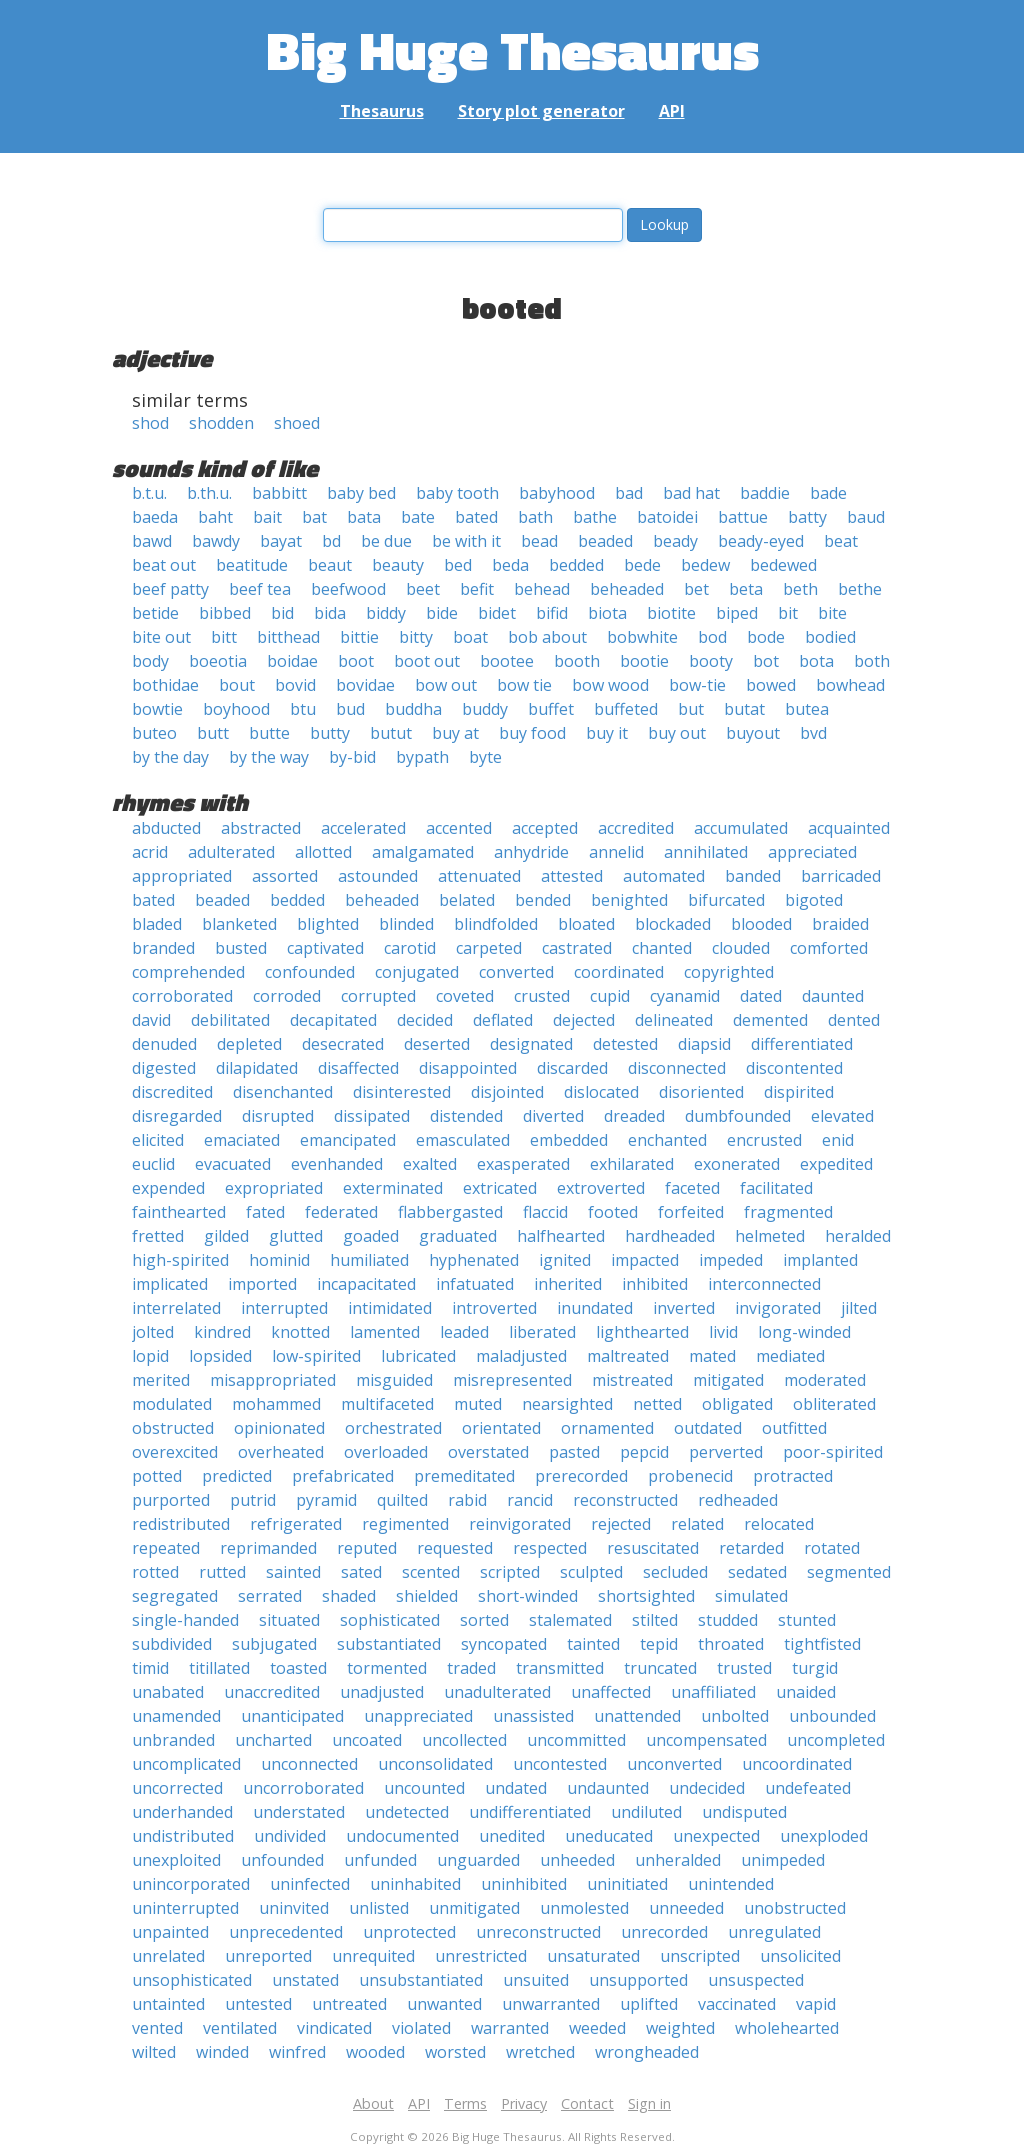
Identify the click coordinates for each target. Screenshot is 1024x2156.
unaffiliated (713, 1692)
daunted (833, 996)
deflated (503, 1020)
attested (572, 876)
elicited (158, 1140)
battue (743, 517)
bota (816, 661)
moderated (825, 1380)
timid (150, 1668)
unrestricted (481, 1956)
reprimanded (268, 1548)
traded (471, 1668)
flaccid (545, 1212)
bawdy (216, 541)
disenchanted (283, 1092)
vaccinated (737, 2004)
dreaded (634, 1116)
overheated (281, 1452)
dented (854, 1020)
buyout (753, 733)
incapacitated (366, 1284)
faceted (692, 1188)
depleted (249, 1044)
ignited (565, 1260)
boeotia (218, 661)
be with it (466, 541)
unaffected (611, 1692)
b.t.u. (149, 493)
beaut (330, 565)
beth (800, 589)
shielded (427, 1596)
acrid (150, 852)
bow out (446, 685)
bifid (552, 613)
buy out (677, 733)
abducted (166, 828)
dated (761, 996)
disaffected (358, 1068)
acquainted (849, 828)
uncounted (424, 1788)
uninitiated (627, 1884)
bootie (644, 661)
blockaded (673, 924)
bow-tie (697, 685)
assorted (285, 876)
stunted (807, 1620)
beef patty (170, 589)
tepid (659, 1644)
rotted (155, 1572)
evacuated (233, 1164)
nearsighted (567, 1404)
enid (838, 1140)
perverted (726, 1452)
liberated (542, 1332)
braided (840, 924)
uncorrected (177, 1788)
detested (625, 1044)
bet (696, 589)
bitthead (288, 637)
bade (828, 493)
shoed (297, 423)
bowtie (157, 709)
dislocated (601, 1092)
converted (516, 972)
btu (303, 709)
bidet (497, 613)
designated (531, 1044)
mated (712, 1356)
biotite (671, 613)
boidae (292, 661)
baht (215, 517)
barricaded (841, 876)
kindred (222, 1332)
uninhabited (415, 1884)
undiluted (646, 1812)
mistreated (632, 1380)
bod (712, 637)
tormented (387, 1668)
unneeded (686, 1908)
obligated (737, 1404)
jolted (153, 1332)
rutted (222, 1572)
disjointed (507, 1092)
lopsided (220, 1356)
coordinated (619, 972)
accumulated (741, 828)
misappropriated (273, 1380)
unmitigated (474, 1908)
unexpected (716, 1836)
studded (728, 1620)
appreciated (812, 852)
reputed (367, 1548)
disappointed (468, 1068)
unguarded (478, 1860)
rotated (832, 1548)
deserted (437, 1044)
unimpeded (783, 1860)
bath (535, 517)
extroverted (601, 1188)
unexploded (824, 1836)
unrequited (373, 1956)
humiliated (369, 1260)
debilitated (230, 1020)
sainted (293, 1572)
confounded (310, 972)
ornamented (607, 1428)
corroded (287, 996)
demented (770, 1020)
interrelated (176, 1308)
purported (171, 1500)
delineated (674, 1020)
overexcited (175, 1452)
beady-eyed (761, 541)
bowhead (850, 685)
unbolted (735, 1716)
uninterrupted (185, 1908)
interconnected (764, 1284)
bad (629, 493)
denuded (164, 1044)
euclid (153, 1164)
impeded (731, 1260)
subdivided (172, 1644)
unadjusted (382, 1692)
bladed (157, 924)
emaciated (242, 1140)
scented (431, 1572)
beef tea (260, 589)
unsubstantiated (421, 1980)
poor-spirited (833, 1452)
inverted (684, 1308)
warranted (510, 2028)
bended (543, 900)
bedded (576, 565)
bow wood (610, 685)
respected (550, 1548)
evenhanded (337, 1164)
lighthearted (642, 1332)
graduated (458, 1236)
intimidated (390, 1308)
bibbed (225, 613)
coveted (465, 996)
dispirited (799, 1092)
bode (766, 637)
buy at (455, 733)
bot (766, 661)
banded (753, 876)
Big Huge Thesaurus (512, 49)
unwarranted (551, 2004)
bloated (586, 924)
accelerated (363, 828)
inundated (595, 1308)
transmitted (560, 1668)
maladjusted (521, 1356)
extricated (500, 1188)
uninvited (294, 1908)
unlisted (379, 1908)
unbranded (173, 1740)
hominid (279, 1260)
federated (341, 1212)
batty (807, 517)
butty (330, 733)
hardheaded (670, 1236)
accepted (545, 828)
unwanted (444, 2004)
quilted (402, 1500)
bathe (595, 517)
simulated (751, 1596)
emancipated (348, 1140)
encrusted (764, 1140)
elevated (842, 1116)
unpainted (170, 1932)
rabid (467, 1500)
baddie (765, 493)
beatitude (252, 565)
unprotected (409, 1932)
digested (164, 1068)
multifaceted (387, 1404)
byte (485, 757)
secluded (675, 1572)
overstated (488, 1452)
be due (386, 541)
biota (607, 613)
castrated (577, 948)
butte (269, 733)
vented (157, 2028)
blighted (328, 924)
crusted (542, 996)
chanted (662, 948)
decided (425, 1020)
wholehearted (787, 2028)
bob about (547, 637)
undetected (407, 1812)
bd (331, 541)
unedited (512, 1836)
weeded (597, 2028)
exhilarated (632, 1164)
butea (807, 709)
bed (458, 565)
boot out (427, 661)
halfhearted (561, 1236)
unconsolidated (435, 1764)
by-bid (352, 757)
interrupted (284, 1308)
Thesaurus (382, 111)
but (691, 709)
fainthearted (179, 1212)
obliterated (834, 1404)
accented (459, 828)
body (150, 661)
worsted (455, 2052)
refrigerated (296, 1524)
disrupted (278, 1116)
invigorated (778, 1308)
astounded (378, 876)
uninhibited (524, 1884)
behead (542, 589)
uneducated (609, 1836)
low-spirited (316, 1356)
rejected (621, 1524)
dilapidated (257, 1068)
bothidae (165, 685)
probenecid (690, 1476)
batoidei (667, 517)
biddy (386, 613)
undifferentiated (530, 1812)
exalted (430, 1164)
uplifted (649, 2004)
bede (642, 565)
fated (265, 1212)
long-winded (804, 1332)
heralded (858, 1236)
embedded (569, 1140)
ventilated (240, 2028)
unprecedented (286, 1932)
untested (258, 2004)
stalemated (570, 1620)
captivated (325, 948)
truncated (660, 1668)
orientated (501, 1428)
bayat (281, 541)
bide (442, 613)
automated (664, 876)
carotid (410, 948)
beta (746, 589)
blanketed (239, 924)
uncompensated (706, 1740)
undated (516, 1788)
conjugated (417, 972)
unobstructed (795, 1908)
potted (157, 1476)
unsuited (536, 1980)
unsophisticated (192, 1980)
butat (744, 709)
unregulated (774, 1932)
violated (421, 2028)
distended (466, 1116)
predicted (237, 1476)
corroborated (182, 996)
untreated (349, 2004)
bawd (152, 541)
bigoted (814, 900)
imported (262, 1284)
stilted (655, 1620)
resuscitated (653, 1548)
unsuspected (756, 1980)
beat (841, 541)
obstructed (173, 1428)
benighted (629, 900)
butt (213, 733)
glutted (296, 1236)
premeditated (464, 1476)
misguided (394, 1380)
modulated (172, 1404)
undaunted (608, 1788)
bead (539, 541)
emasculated (463, 1140)
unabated (168, 1692)
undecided (707, 1788)
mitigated (728, 1380)
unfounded (282, 1860)
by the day (170, 757)
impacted (645, 1260)
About (373, 2103)
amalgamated (423, 852)
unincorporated (191, 1884)
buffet (551, 709)
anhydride (531, 852)
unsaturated (593, 1956)
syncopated (504, 1644)
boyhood (236, 709)
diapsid (704, 1044)
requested (455, 1548)
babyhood (557, 493)
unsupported (638, 1980)
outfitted (794, 1428)
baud (866, 517)
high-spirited (180, 1260)
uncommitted (576, 1740)
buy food (532, 733)
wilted (154, 2052)
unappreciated (418, 1716)
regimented (405, 1524)
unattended (637, 1716)
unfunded (380, 1860)
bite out (161, 637)
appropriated (182, 876)
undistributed (183, 1836)
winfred (297, 2052)
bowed (771, 685)
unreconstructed (538, 1932)
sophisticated (390, 1620)
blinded (406, 924)
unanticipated (292, 1716)
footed (613, 1212)
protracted (793, 1476)
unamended (176, 1716)
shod (150, 423)
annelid (616, 852)
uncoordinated (797, 1764)
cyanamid (685, 996)
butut (391, 733)
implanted (820, 1260)
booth (577, 661)
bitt (224, 637)
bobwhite (642, 637)
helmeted (770, 1236)
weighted (680, 2028)
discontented (794, 1068)
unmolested (584, 1908)
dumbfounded (738, 1116)
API (672, 111)
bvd (813, 733)
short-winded (528, 1596)
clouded (741, 948)
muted (478, 1404)
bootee (507, 661)
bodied (830, 637)
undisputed (744, 1812)
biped (737, 613)
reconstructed (625, 1500)
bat (314, 517)
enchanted (667, 1140)
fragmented (788, 1212)
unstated (305, 1980)
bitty (416, 637)
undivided (290, 1836)
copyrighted (729, 972)
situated (289, 1620)
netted (657, 1404)
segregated (175, 1596)
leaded (464, 1332)
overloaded (386, 1452)
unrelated (168, 1956)
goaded (371, 1236)
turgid (815, 1668)
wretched (540, 2052)
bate (418, 517)
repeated (166, 1548)
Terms (465, 2103)
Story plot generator (541, 111)
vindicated (334, 2028)
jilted (859, 1308)
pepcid (644, 1452)
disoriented (701, 1092)
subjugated (274, 1644)
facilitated (776, 1188)
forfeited (691, 1212)
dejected (584, 1020)
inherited (568, 1284)
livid (723, 1332)
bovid (295, 685)
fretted (158, 1236)
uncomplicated (186, 1764)
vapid (816, 2004)
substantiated (389, 1644)
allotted (323, 852)
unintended (731, 1884)
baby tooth (457, 493)
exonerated (737, 1164)
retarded (751, 1548)
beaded (605, 541)
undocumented (402, 1836)
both (872, 661)
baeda (155, 517)
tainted (593, 1644)
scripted (510, 1572)
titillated (219, 1668)
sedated (757, 1572)
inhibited (655, 1284)
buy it (607, 733)
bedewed (783, 565)
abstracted (261, 828)
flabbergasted (450, 1212)
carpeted (489, 948)
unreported (268, 1956)
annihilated (706, 852)
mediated (790, 1356)
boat (470, 637)
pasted (574, 1452)
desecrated (343, 1044)
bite (832, 613)
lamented (385, 1332)
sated (361, 1572)
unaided (806, 1692)
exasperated (523, 1164)
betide (155, 613)
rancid (530, 1500)
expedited (836, 1164)
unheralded (678, 1860)
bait (267, 517)
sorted (484, 1620)
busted (241, 948)
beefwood (348, 589)
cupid (610, 996)
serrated (270, 1596)
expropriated (274, 1188)
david (151, 1020)
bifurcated (726, 900)
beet (423, 589)
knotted (300, 1332)
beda (510, 565)
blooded (761, 924)
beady (675, 541)
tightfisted (822, 1644)
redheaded (738, 1500)
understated (299, 1812)
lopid (150, 1356)
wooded (375, 2052)
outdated (708, 1428)
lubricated (418, 1356)
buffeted (626, 709)
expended (168, 1188)
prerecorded (581, 1476)
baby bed (361, 493)
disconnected (677, 1068)
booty (711, 661)
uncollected (464, 1740)
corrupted (378, 996)
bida (330, 613)
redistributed (181, 1524)
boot (356, 661)
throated (731, 1644)
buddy (485, 709)
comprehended (188, 972)
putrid (253, 1500)
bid (282, 613)
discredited (172, 1092)
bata (364, 517)
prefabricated (343, 1476)
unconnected (309, 1764)
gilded (226, 1236)
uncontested (560, 1764)
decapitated (333, 1020)
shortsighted (646, 1596)
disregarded (177, 1116)
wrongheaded (647, 2052)
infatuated (475, 1284)
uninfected (310, 1884)
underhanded (182, 1812)
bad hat (691, 493)
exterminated (393, 1188)
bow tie (524, 685)
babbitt (279, 493)
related (697, 1524)
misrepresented (512, 1380)
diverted (553, 1116)
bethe (860, 589)
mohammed (276, 1404)
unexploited (176, 1860)
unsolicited (800, 1956)
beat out (164, 565)
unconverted (674, 1764)
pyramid (326, 1500)
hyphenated (474, 1260)
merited (161, 1380)
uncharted (273, 1740)
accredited (636, 828)
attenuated (479, 876)
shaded (349, 1596)
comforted (829, 948)
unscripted (700, 1956)
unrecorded (664, 1932)
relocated (779, 1524)
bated (476, 517)
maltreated (628, 1356)
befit (477, 589)
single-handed (185, 1620)
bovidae (365, 685)
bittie (359, 637)
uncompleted (836, 1740)
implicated (170, 1284)
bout (237, 685)
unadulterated (497, 1692)
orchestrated (393, 1428)
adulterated (231, 852)
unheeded (577, 1860)
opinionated (279, 1428)
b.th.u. (209, 493)
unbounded (832, 1716)
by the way (269, 757)
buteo (154, 733)
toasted (298, 1668)
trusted (744, 1668)
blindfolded (496, 924)
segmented (849, 1572)
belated (467, 900)
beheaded (627, 589)
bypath (422, 757)
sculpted (591, 1572)
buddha (413, 709)
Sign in (649, 2103)
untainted (168, 2004)
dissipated (372, 1116)
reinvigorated (520, 1524)
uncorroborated (303, 1788)
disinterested (402, 1092)
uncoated (367, 1740)
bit (788, 613)
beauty (398, 565)
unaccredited (272, 1692)
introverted (494, 1308)
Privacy (524, 2103)
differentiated (802, 1044)
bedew (705, 565)
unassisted (533, 1716)
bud (350, 709)
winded (222, 2052)
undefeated (808, 1788)
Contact (587, 2103)
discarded (572, 1068)
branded (163, 948)
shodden (221, 423)
